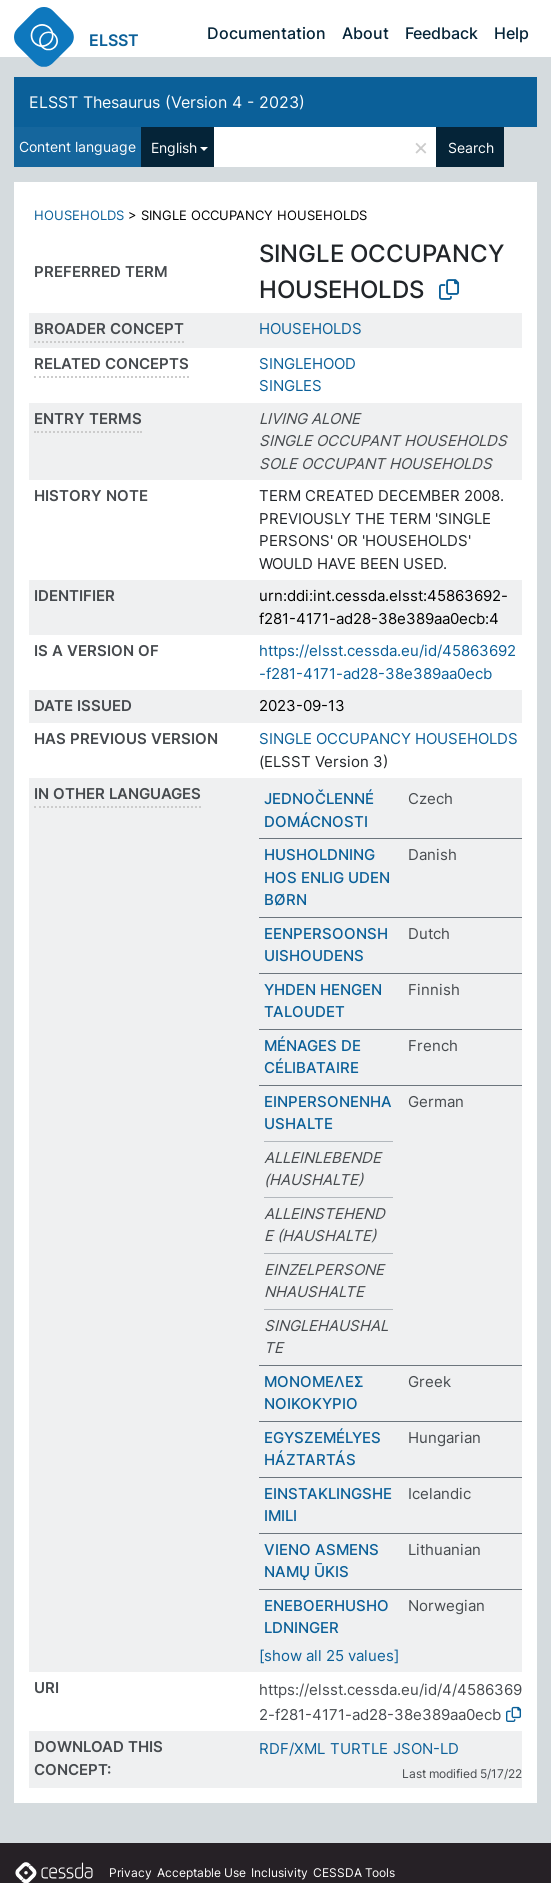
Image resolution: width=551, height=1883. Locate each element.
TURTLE (359, 1748)
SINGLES (290, 385)
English (174, 147)
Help (511, 33)
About (365, 33)
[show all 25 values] (329, 1655)
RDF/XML (292, 1748)
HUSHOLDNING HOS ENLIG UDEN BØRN (327, 877)
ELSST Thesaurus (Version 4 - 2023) (167, 102)
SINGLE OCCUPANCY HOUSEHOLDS (388, 738)
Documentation (266, 33)
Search (471, 147)
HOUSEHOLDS (79, 215)
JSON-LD (426, 1748)
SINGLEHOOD (307, 363)
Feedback (441, 33)
